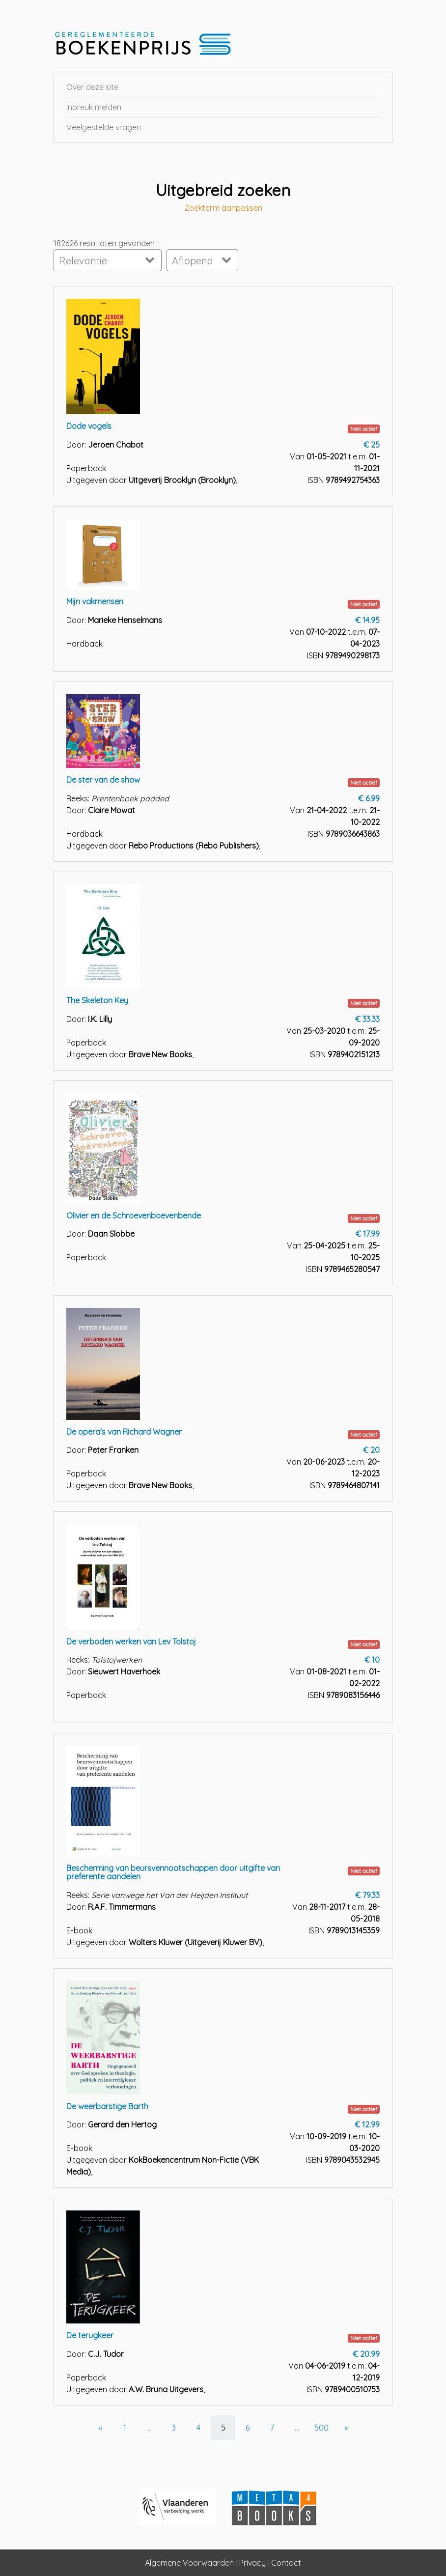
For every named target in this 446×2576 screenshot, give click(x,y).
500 (321, 2428)
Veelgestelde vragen (103, 127)
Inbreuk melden (93, 107)
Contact (286, 2563)
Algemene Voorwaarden (189, 2563)
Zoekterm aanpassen (223, 208)
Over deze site (92, 87)
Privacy (252, 2563)
